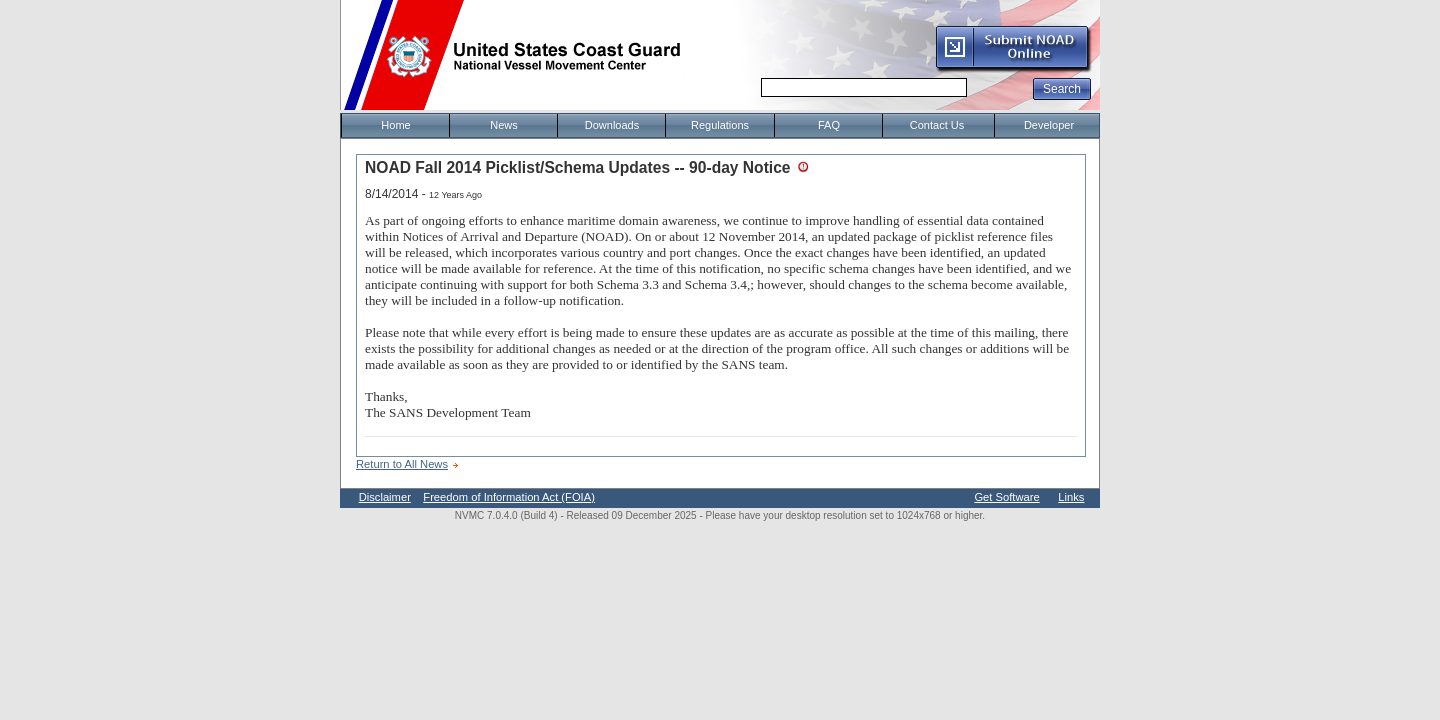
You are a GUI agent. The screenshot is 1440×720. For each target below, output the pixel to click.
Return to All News (402, 464)
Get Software (1006, 497)
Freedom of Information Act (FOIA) (509, 497)
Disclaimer (385, 497)
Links (1071, 497)
